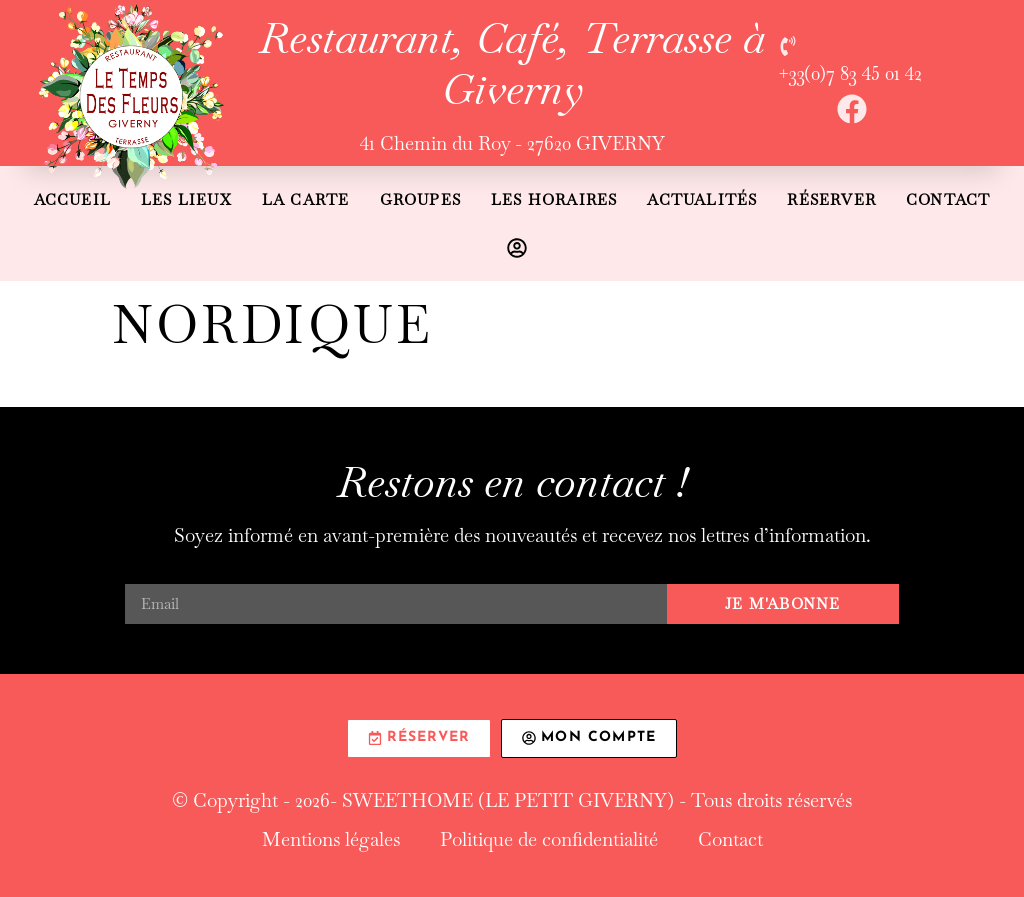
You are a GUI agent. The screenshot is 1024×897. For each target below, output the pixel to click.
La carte (306, 199)
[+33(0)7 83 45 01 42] (788, 46)
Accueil (72, 199)
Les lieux (186, 199)
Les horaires (554, 199)
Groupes (420, 199)
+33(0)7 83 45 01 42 (850, 73)
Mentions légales (331, 839)
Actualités (702, 199)
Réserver (831, 199)
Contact (948, 199)
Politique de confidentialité (549, 839)
